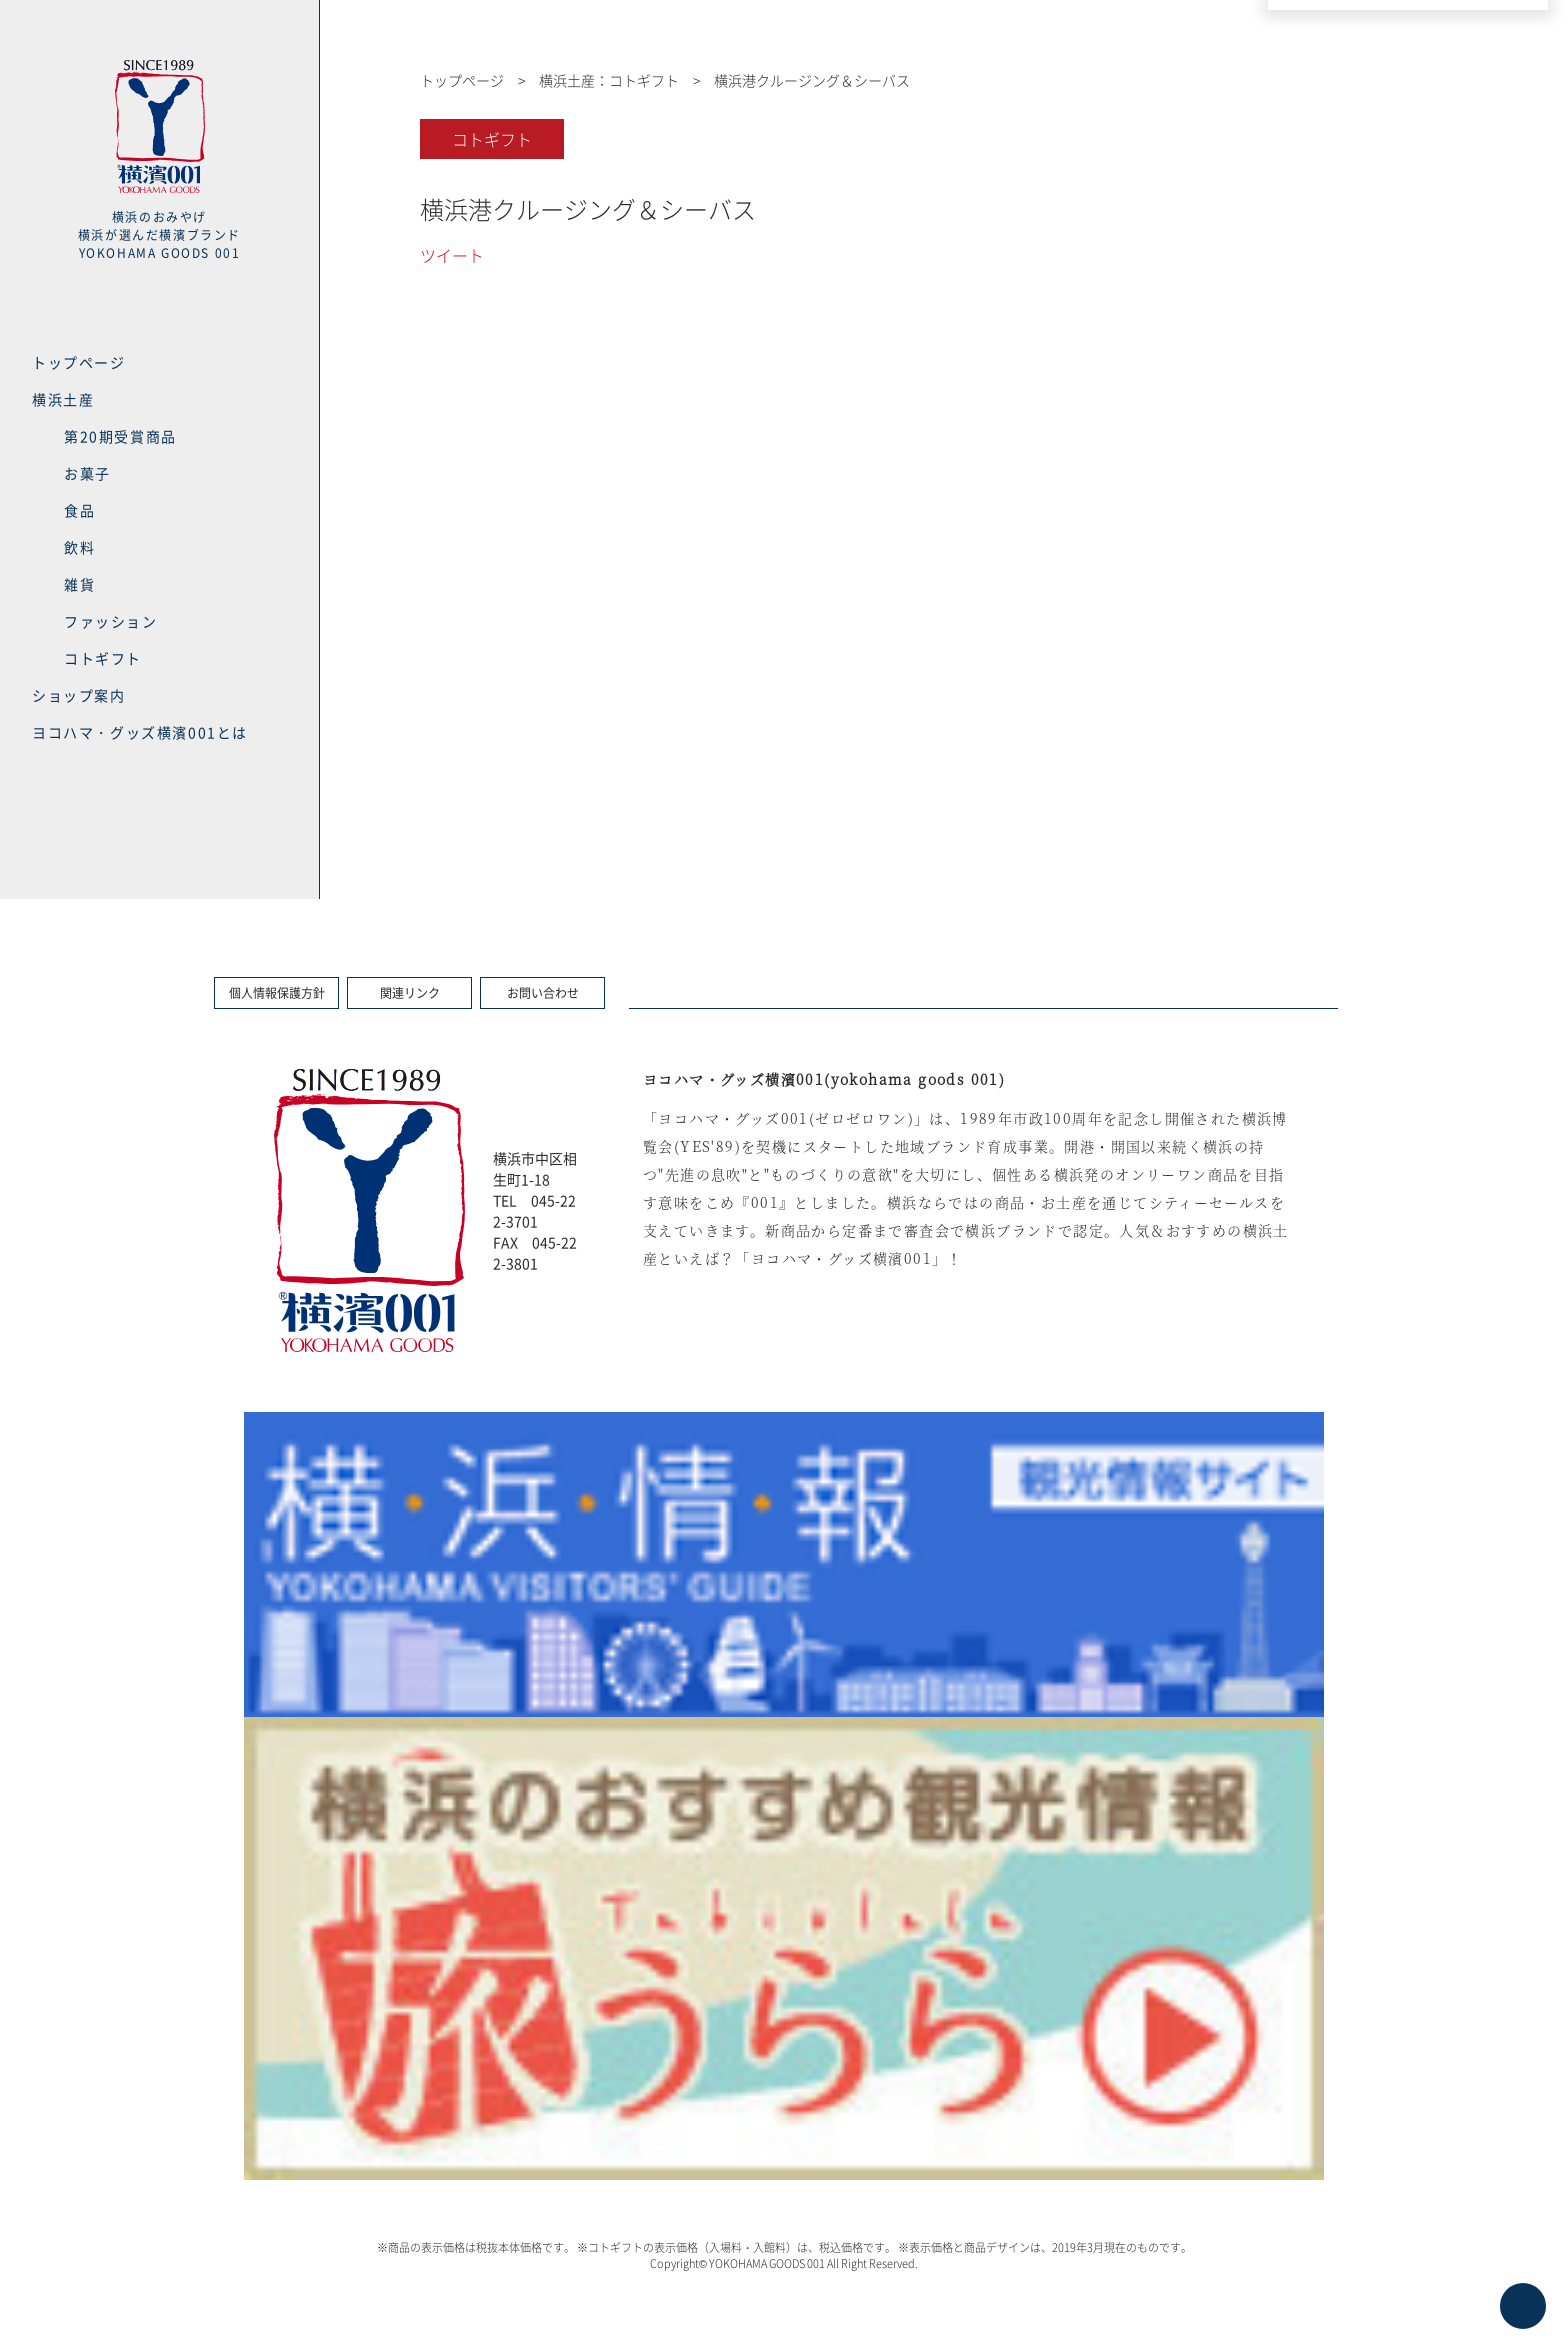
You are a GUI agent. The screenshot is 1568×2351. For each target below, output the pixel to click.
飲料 (79, 547)
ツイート (452, 255)
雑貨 (79, 584)
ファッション (111, 621)
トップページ (79, 362)
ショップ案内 (79, 695)
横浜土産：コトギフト (609, 80)
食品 (79, 510)
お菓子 (87, 473)
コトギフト (103, 658)
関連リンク (410, 993)
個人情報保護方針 (277, 993)
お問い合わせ (543, 993)
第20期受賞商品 (120, 436)
